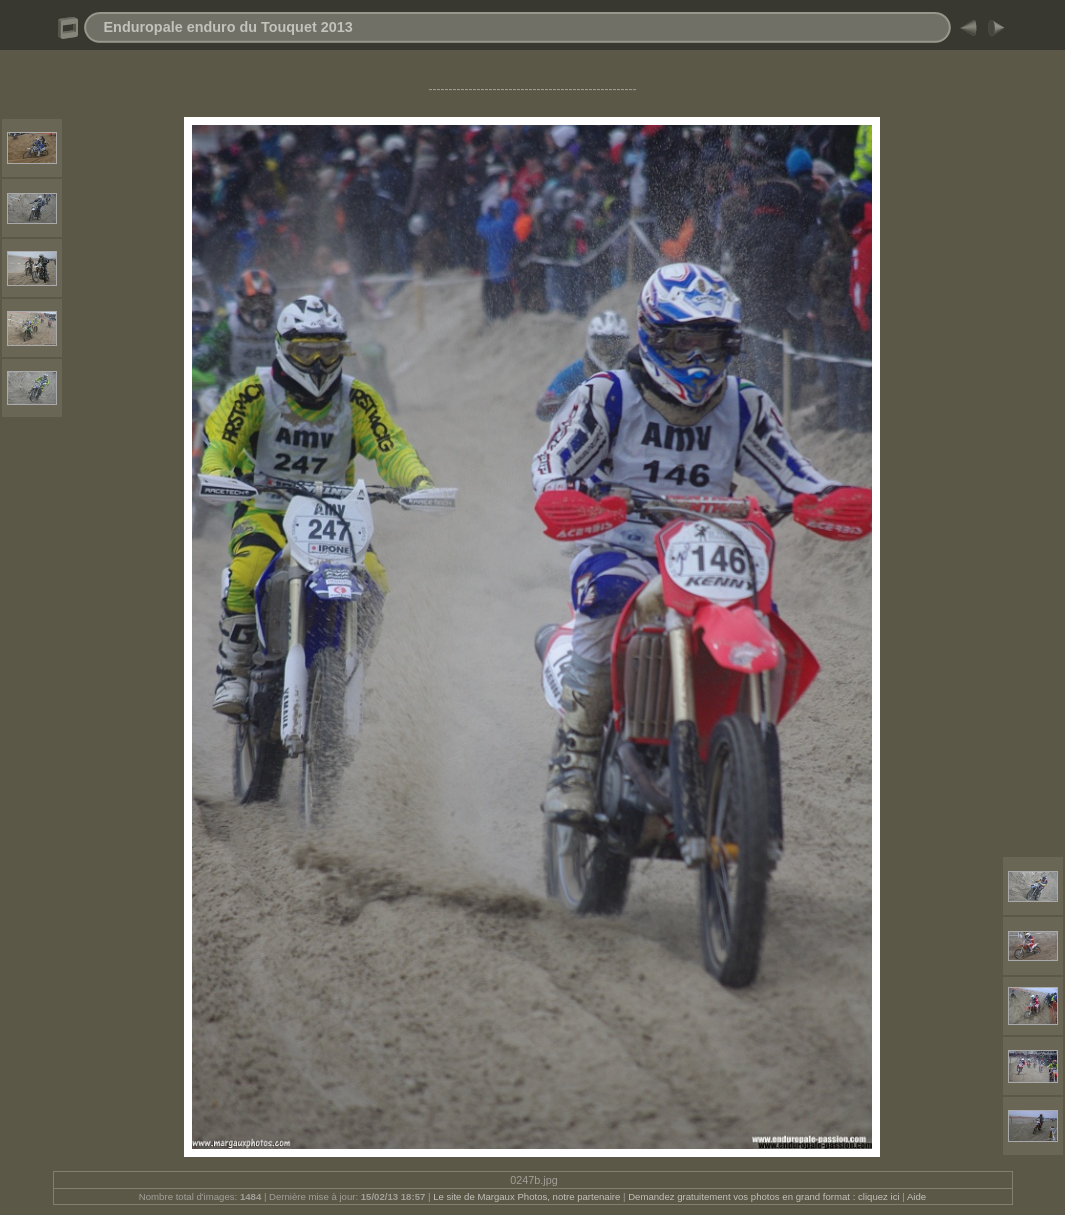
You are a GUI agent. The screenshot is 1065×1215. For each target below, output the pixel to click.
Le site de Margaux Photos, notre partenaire (528, 1196)
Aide (916, 1196)
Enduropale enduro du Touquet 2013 (228, 27)
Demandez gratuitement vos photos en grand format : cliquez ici (765, 1196)
